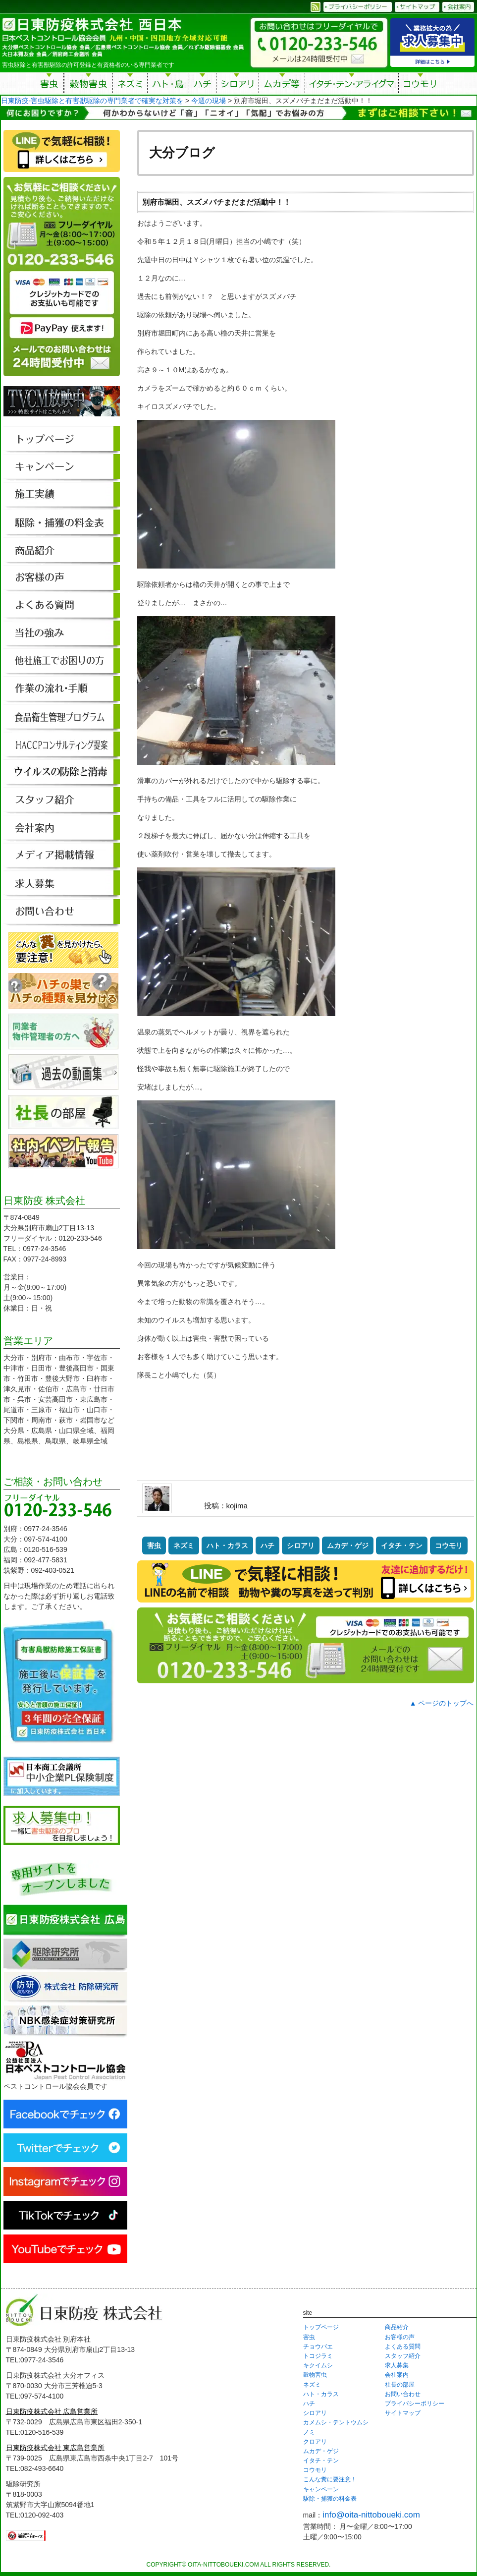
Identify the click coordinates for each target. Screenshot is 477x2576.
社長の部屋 (400, 2384)
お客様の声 (400, 2337)
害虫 (49, 84)
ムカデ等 (282, 84)
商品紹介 (397, 2327)
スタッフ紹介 (403, 2355)
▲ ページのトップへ (442, 1703)
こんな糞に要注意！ (330, 2479)
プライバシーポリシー (414, 2403)
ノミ (309, 2432)
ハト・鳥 (168, 84)
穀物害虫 (88, 84)
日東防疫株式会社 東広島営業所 (55, 2448)
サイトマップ (403, 2412)
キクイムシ (318, 2365)
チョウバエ (318, 2346)
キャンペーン (321, 2489)
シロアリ (237, 84)
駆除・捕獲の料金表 (330, 2498)
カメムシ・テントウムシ (336, 2422)
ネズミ (130, 84)
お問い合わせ (403, 2394)
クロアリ (315, 2441)
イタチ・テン (352, 84)
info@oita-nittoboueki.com (371, 2514)
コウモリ (420, 84)
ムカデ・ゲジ (348, 1545)
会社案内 (397, 2374)
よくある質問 (403, 2346)
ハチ (202, 84)
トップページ (321, 2327)
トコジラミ (318, 2355)
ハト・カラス (227, 1545)
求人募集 (397, 2365)
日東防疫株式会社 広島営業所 (52, 2411)
